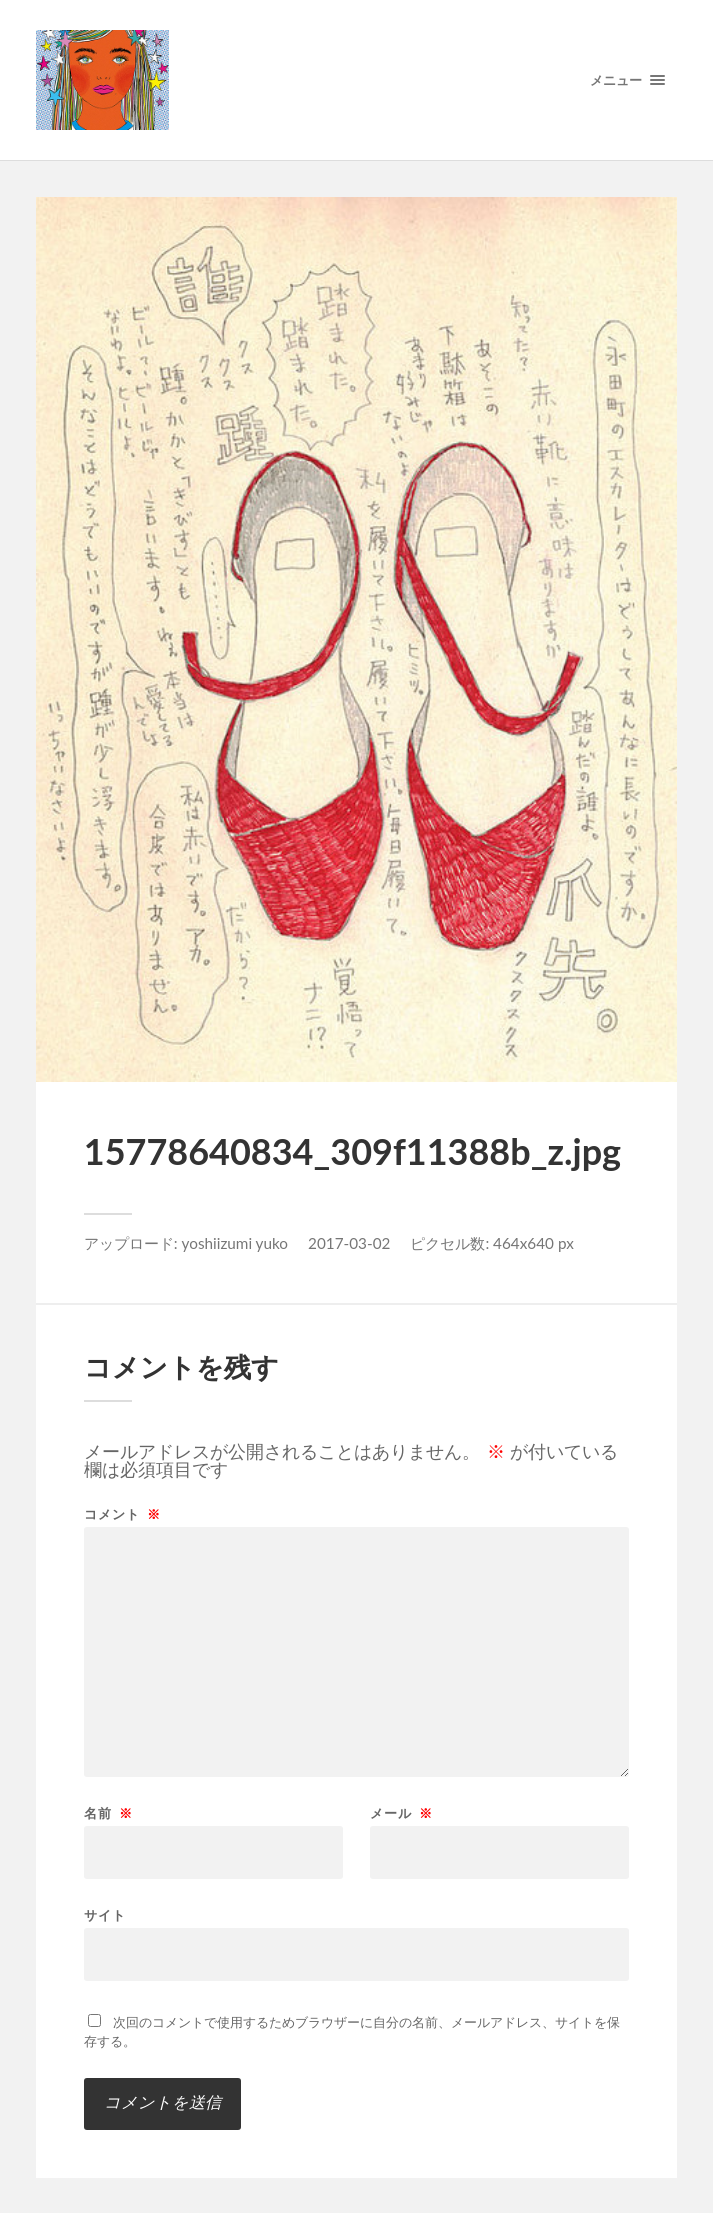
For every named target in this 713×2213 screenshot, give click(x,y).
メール (401, 1813)
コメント (122, 1514)
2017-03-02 (349, 1243)
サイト (105, 1914)
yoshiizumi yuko (235, 1243)
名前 (108, 1813)
